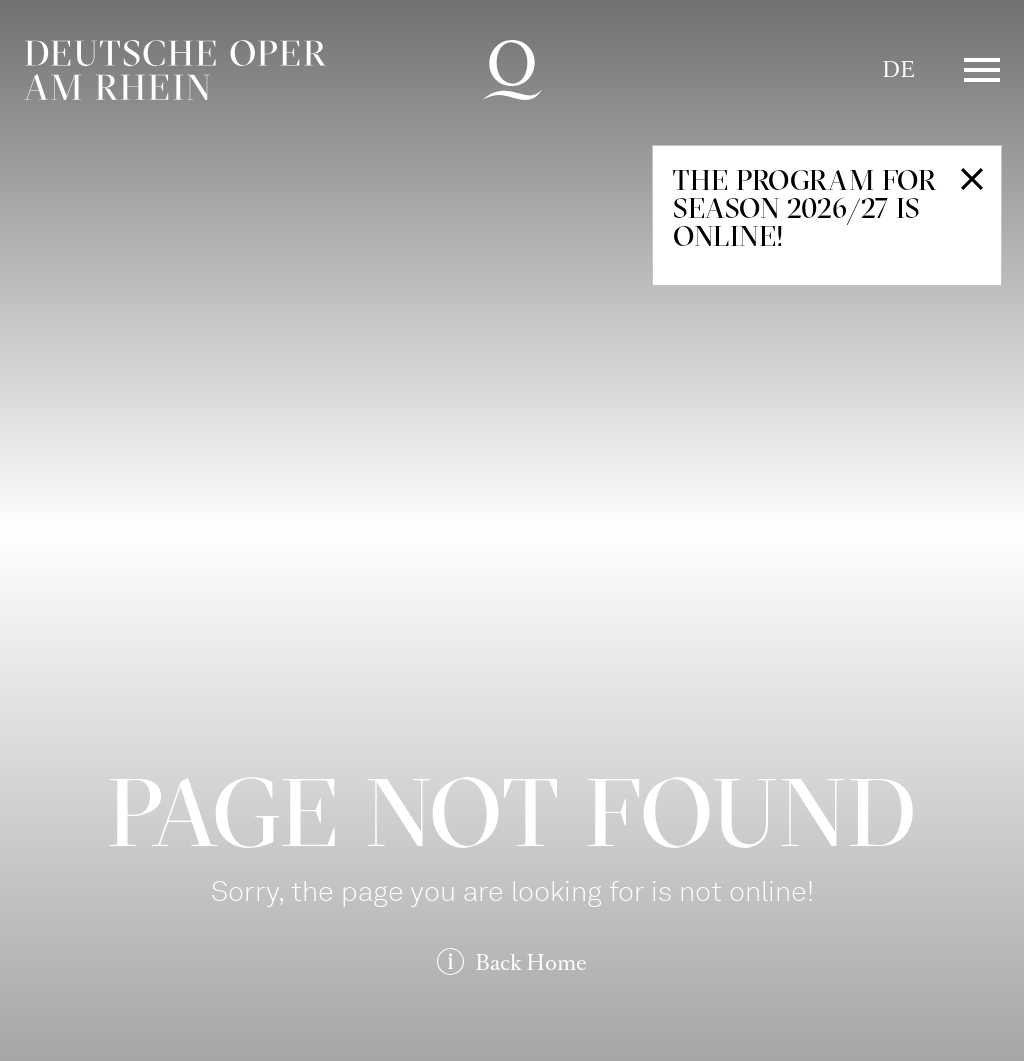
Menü (982, 70)
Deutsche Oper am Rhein (175, 70)
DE (898, 69)
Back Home (531, 962)
